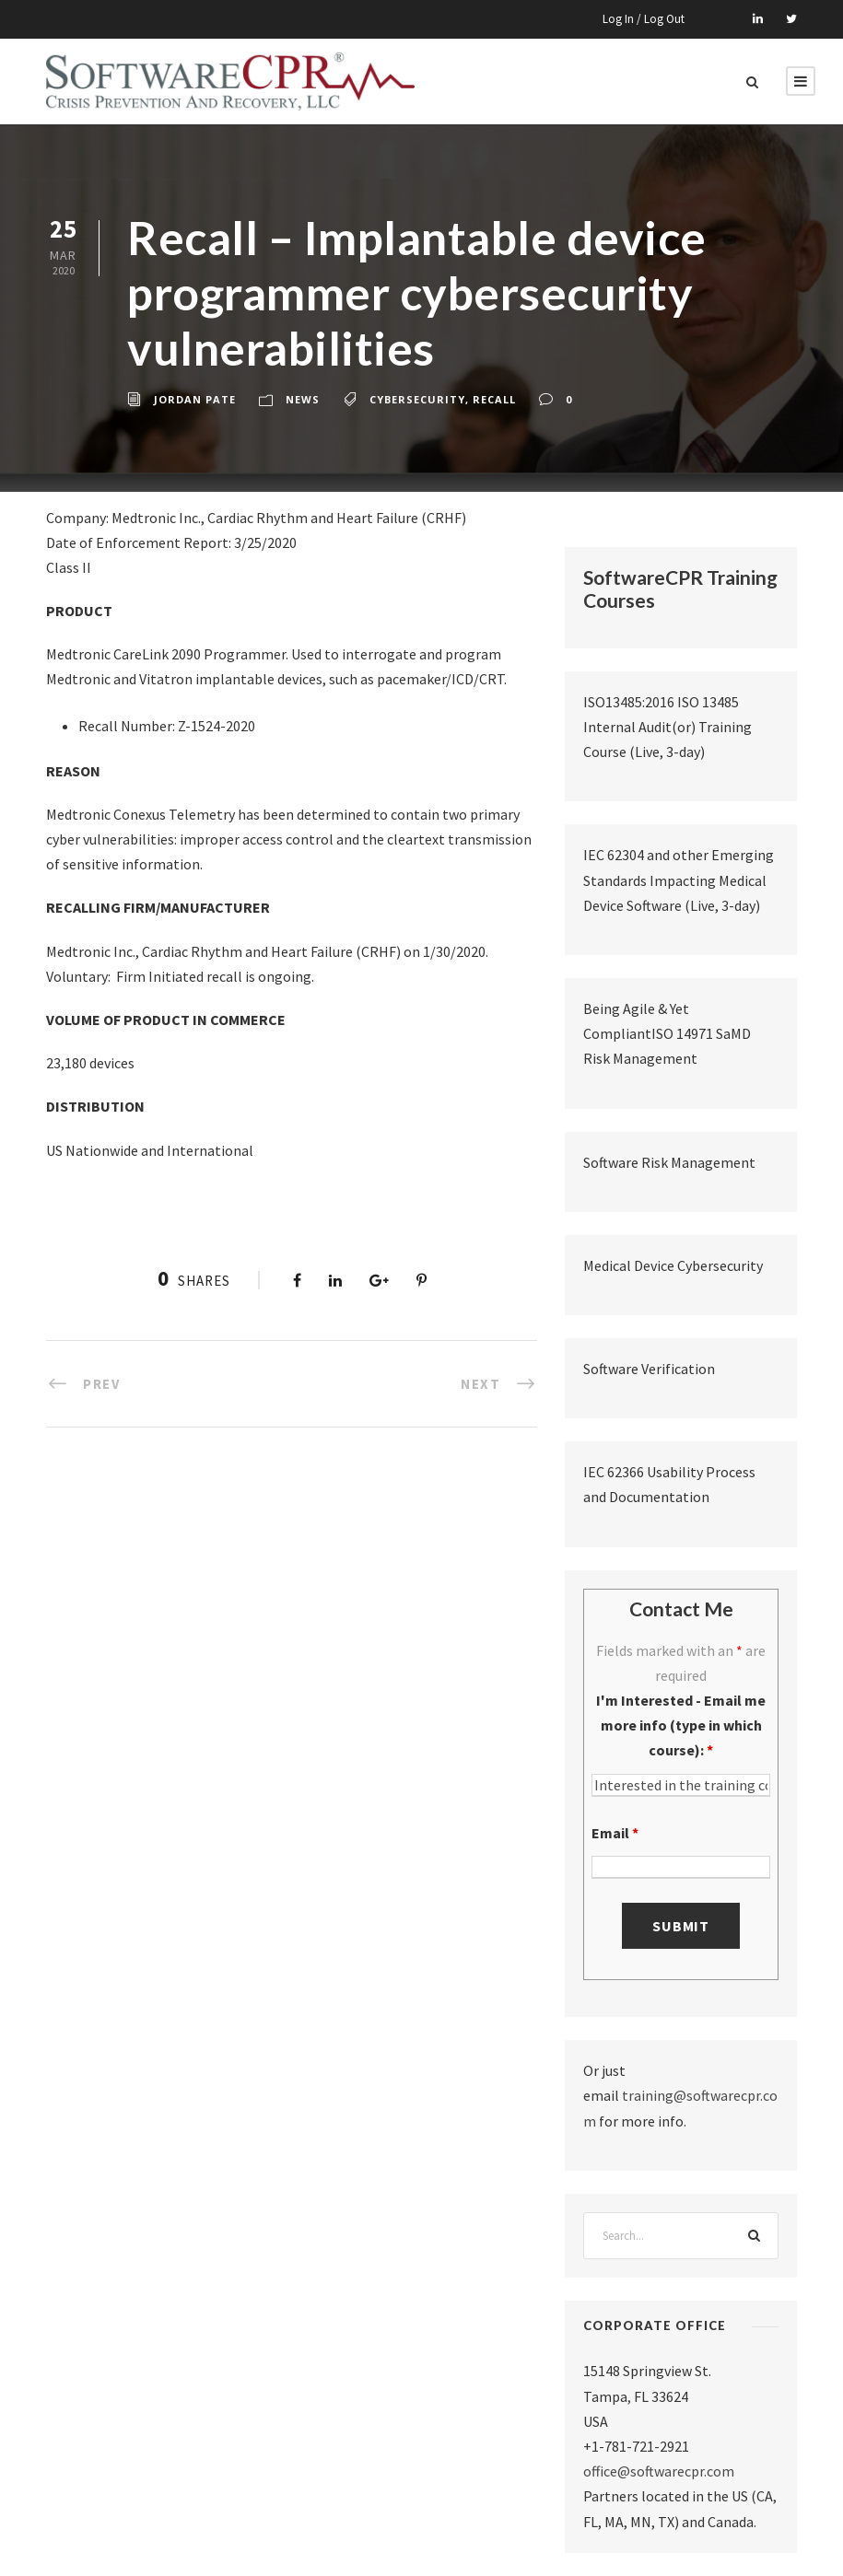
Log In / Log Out (644, 19)
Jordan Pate (195, 399)
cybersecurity (417, 399)
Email (614, 1833)
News (303, 399)
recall (494, 399)
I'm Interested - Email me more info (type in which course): (681, 1725)
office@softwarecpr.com (658, 2471)
